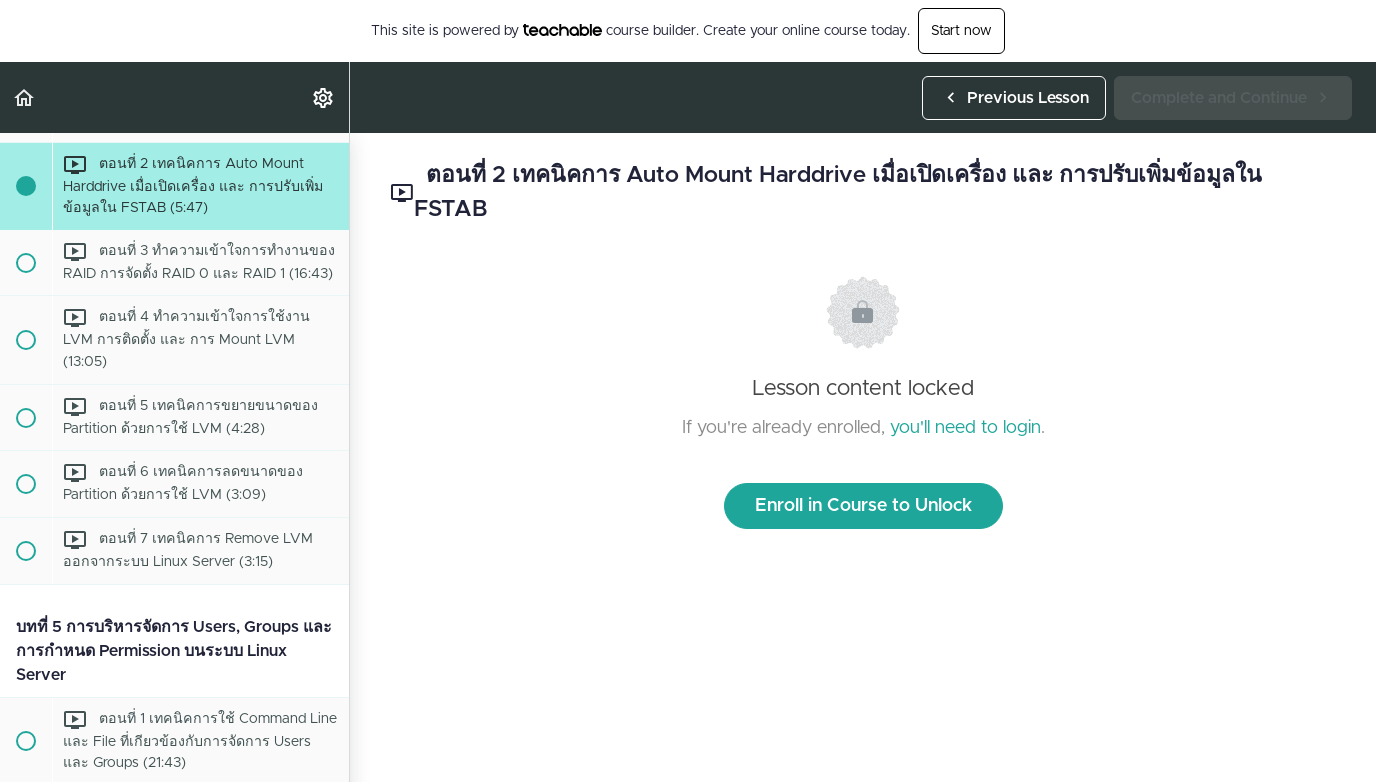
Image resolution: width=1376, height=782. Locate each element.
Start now (961, 31)
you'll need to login (965, 428)
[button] (25, 97)
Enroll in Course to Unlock (863, 506)
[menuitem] (324, 97)
